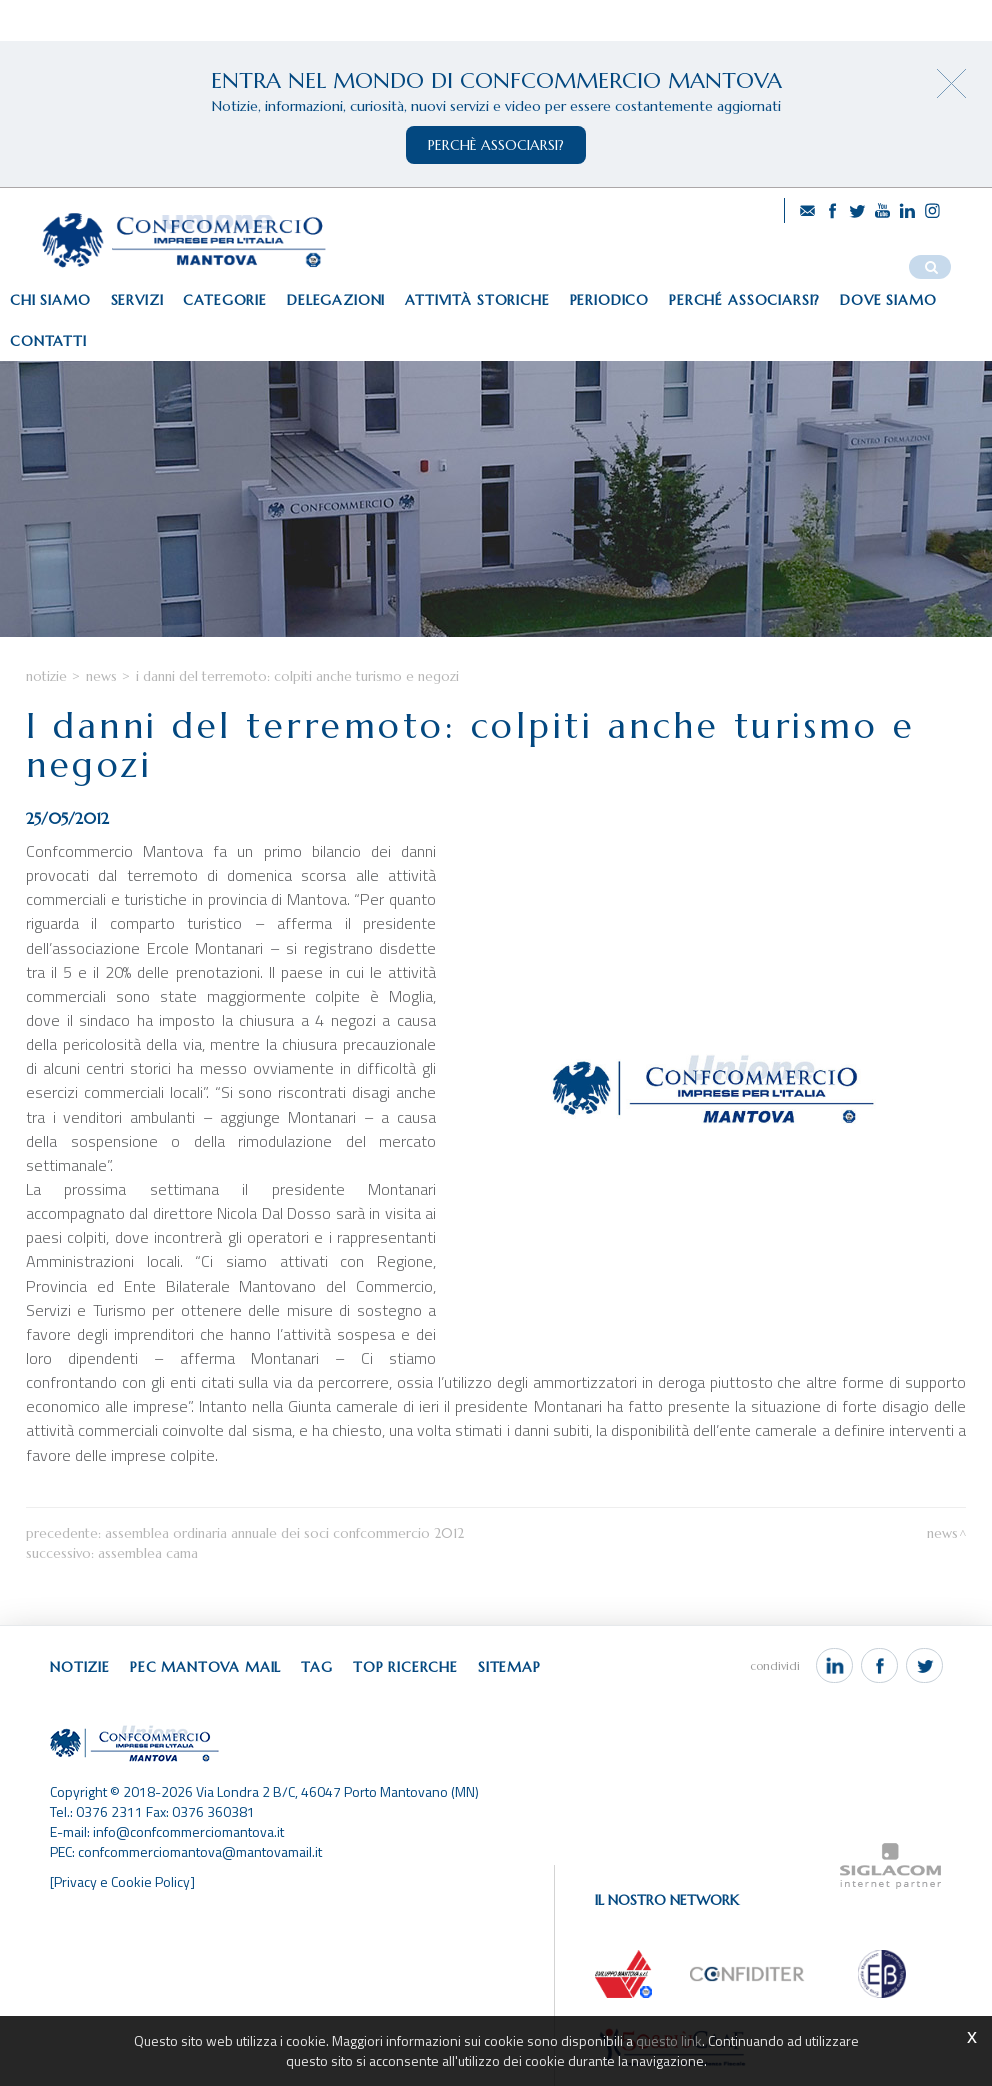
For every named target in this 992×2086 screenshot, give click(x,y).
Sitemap (509, 1667)
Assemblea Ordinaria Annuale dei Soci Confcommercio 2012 (284, 1533)
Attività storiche (477, 300)
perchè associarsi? (496, 145)
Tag (317, 1667)
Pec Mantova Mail (205, 1667)
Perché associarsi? (744, 300)
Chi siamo (50, 300)
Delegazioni (336, 300)
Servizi (137, 300)
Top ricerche (405, 1667)
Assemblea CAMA (148, 1553)
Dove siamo (888, 300)
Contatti (48, 341)
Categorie (225, 300)
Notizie (46, 676)
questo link (669, 2040)
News (101, 676)
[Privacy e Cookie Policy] (122, 1881)
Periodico (610, 300)
